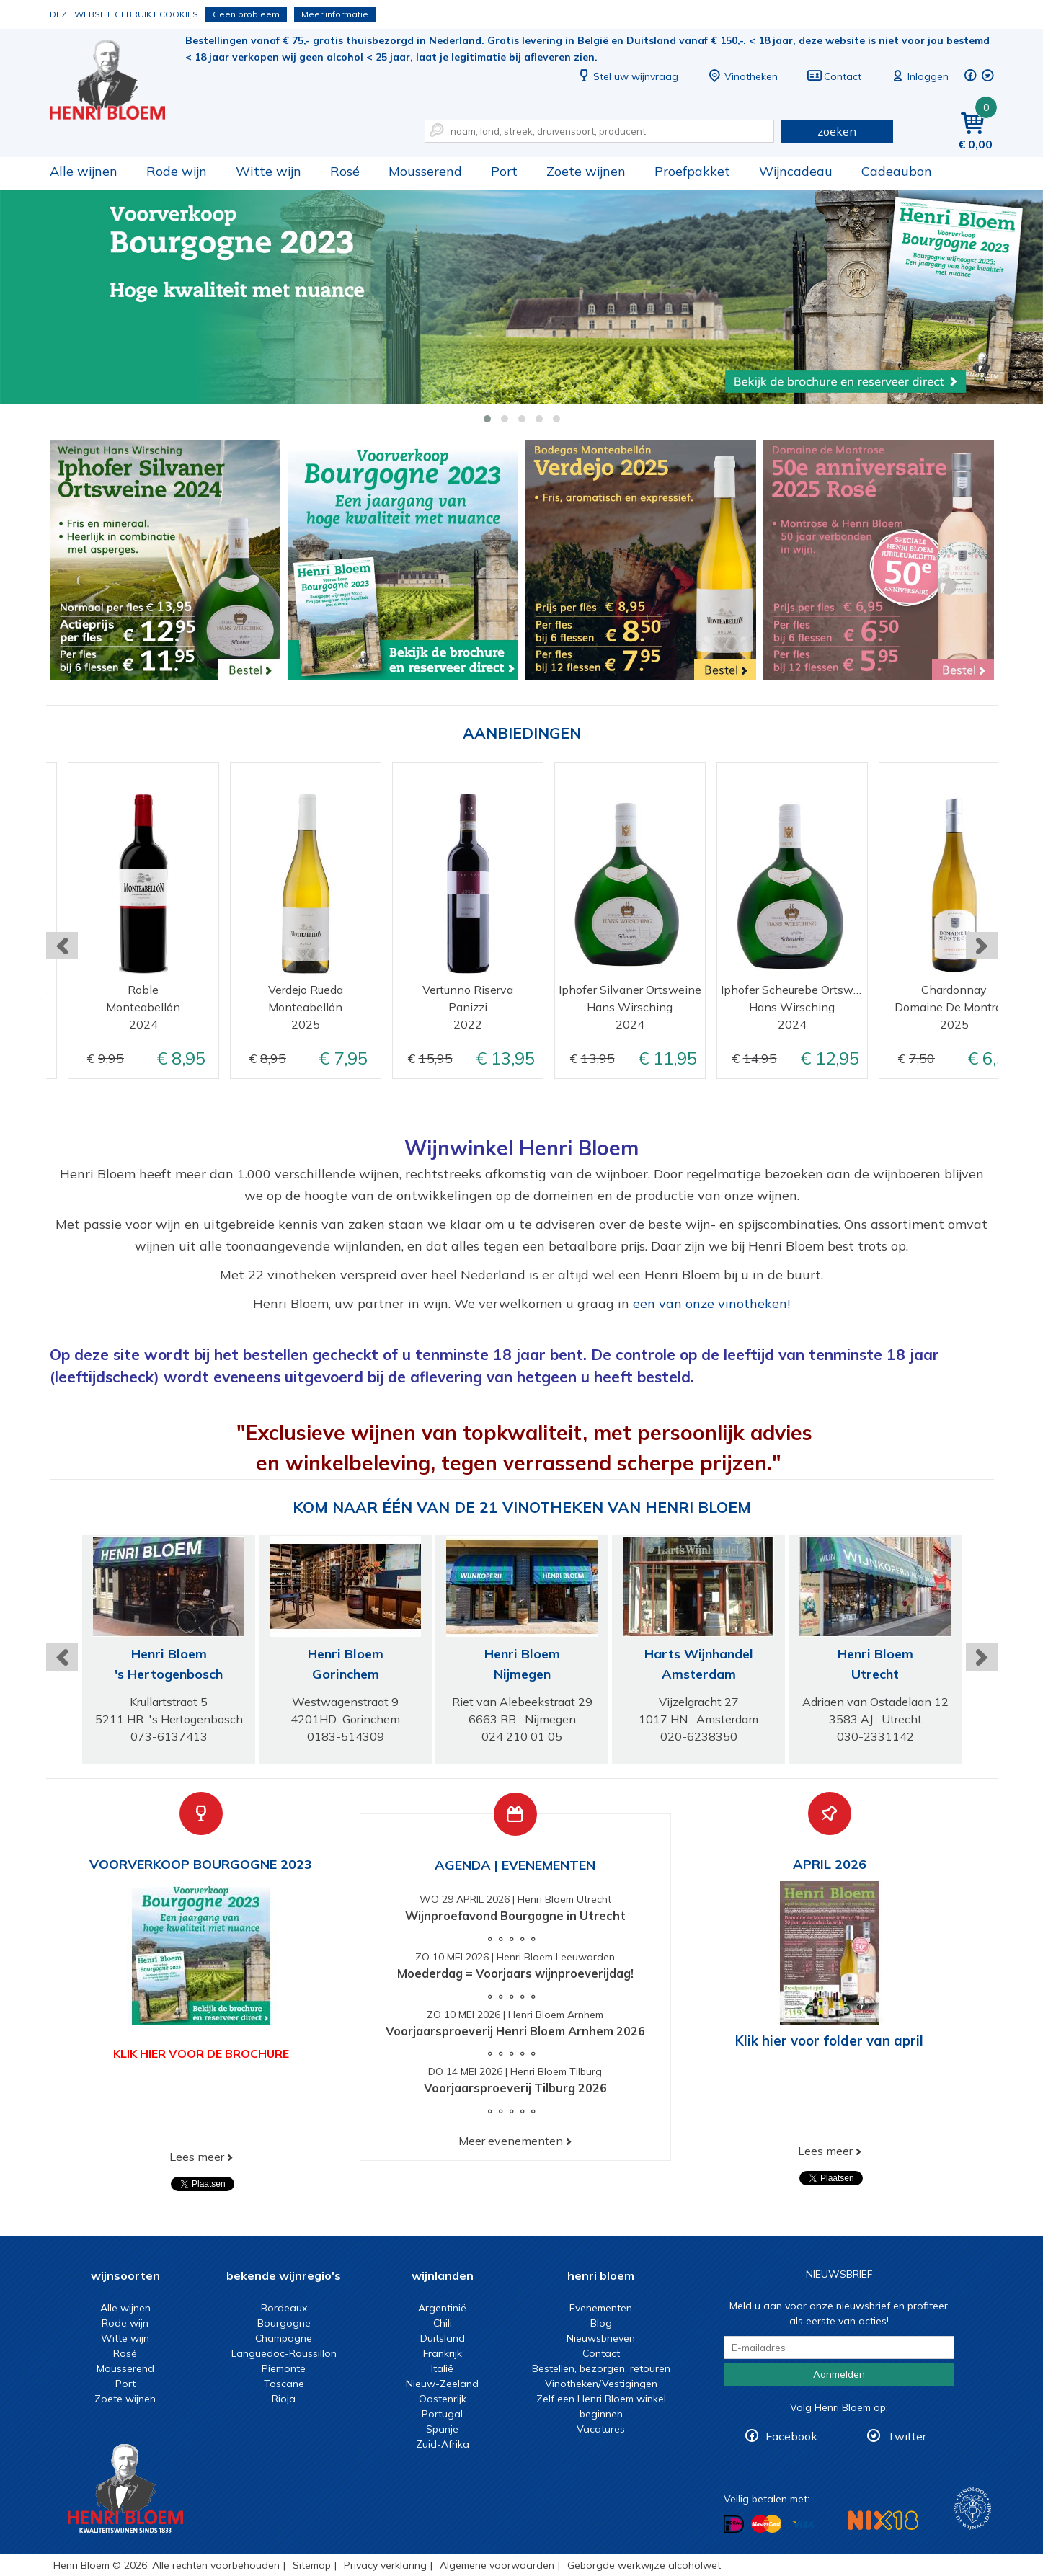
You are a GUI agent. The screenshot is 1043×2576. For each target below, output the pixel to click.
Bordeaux (284, 2307)
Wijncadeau (796, 171)
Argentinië (442, 2307)
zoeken (836, 131)
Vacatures (601, 2428)
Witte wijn (268, 171)
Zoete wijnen (586, 171)
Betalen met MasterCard (766, 2523)
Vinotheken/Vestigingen (601, 2383)
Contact (834, 76)
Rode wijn (176, 171)
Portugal (442, 2413)
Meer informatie (334, 14)
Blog (601, 2323)
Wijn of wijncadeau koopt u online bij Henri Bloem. (117, 79)
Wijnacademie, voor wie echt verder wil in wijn (972, 2508)
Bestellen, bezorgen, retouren (601, 2368)
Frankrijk (442, 2353)
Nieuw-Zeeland (442, 2383)
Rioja (284, 2398)
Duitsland (442, 2338)
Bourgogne (284, 2323)
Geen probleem (246, 14)
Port (504, 171)
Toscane (284, 2383)
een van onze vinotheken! (711, 1303)
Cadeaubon (896, 171)
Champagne (283, 2338)
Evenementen (600, 2307)
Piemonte (284, 2368)
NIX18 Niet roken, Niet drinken (883, 2520)
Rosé (345, 171)
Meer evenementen (510, 2140)
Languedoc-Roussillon (284, 2353)
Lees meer (196, 2156)
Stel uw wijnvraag (627, 76)
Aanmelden (839, 2374)
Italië (442, 2368)
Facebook (791, 2436)
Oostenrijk (442, 2398)
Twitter (906, 2436)
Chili (442, 2323)
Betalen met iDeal (734, 2524)
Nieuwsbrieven (601, 2338)
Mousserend (425, 171)
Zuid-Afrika (442, 2444)
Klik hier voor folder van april (829, 2040)
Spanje (442, 2428)
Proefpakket (692, 171)
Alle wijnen (83, 171)
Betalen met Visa (803, 2524)
